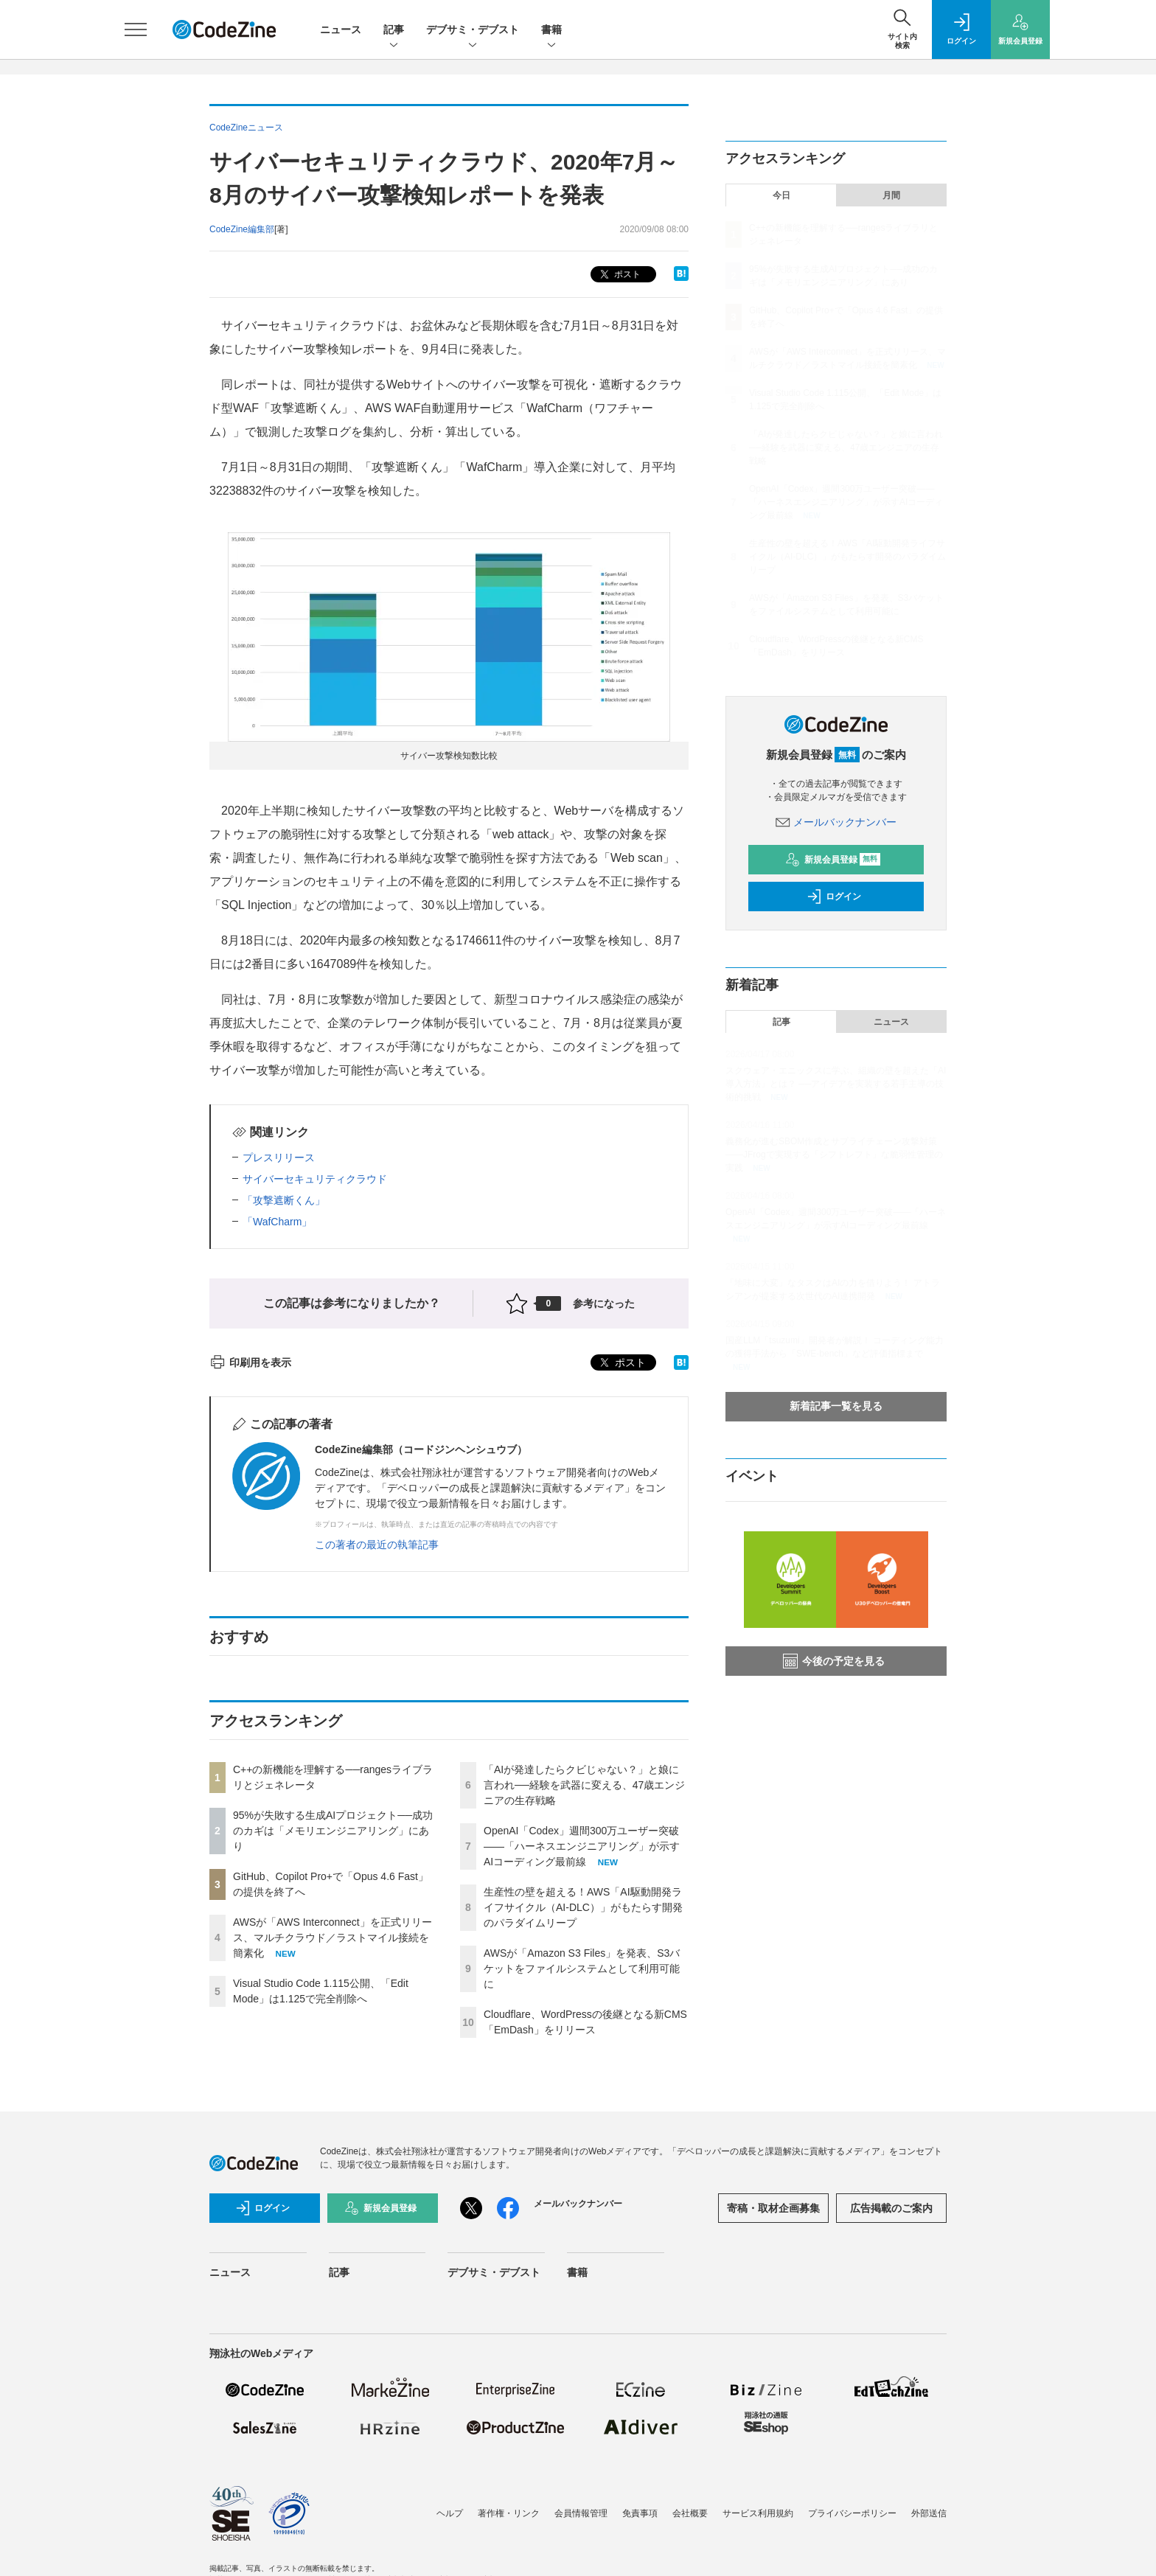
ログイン (834, 896)
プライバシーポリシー (852, 2513)
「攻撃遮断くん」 (284, 1200)
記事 (393, 31)
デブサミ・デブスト (472, 31)
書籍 (551, 31)
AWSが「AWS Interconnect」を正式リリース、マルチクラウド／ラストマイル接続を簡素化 (332, 1937)
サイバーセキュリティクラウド (315, 1179)
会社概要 (690, 2513)
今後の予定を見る (834, 1661)
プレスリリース (279, 1157)
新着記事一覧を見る (836, 1406)
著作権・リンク (509, 2513)
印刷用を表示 (250, 1362)
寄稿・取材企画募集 (773, 2208)
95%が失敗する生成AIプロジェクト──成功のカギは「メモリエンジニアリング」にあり (333, 1830)
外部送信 (929, 2513)
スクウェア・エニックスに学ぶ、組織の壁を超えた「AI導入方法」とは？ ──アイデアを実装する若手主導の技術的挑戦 (835, 1083)
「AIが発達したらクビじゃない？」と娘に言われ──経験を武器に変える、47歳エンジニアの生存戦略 (584, 1785)
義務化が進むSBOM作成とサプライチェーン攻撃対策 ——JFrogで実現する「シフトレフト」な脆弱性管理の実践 (834, 1154)
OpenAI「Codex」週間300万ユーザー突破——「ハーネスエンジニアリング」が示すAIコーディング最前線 (582, 1846)
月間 (891, 195)
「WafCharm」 (277, 1222)
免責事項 (640, 2513)
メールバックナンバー (836, 822)
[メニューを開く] (135, 29)
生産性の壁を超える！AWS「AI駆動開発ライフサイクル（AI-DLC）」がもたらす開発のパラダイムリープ (583, 1907)
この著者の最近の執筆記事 (377, 1544)
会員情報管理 (580, 2513)
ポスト (619, 274)
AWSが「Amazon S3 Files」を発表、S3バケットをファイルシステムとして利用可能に (582, 1968)
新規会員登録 (832, 859)
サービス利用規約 (757, 2513)
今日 (781, 195)
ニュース (340, 29)
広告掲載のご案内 (891, 2208)
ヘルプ (449, 2513)
